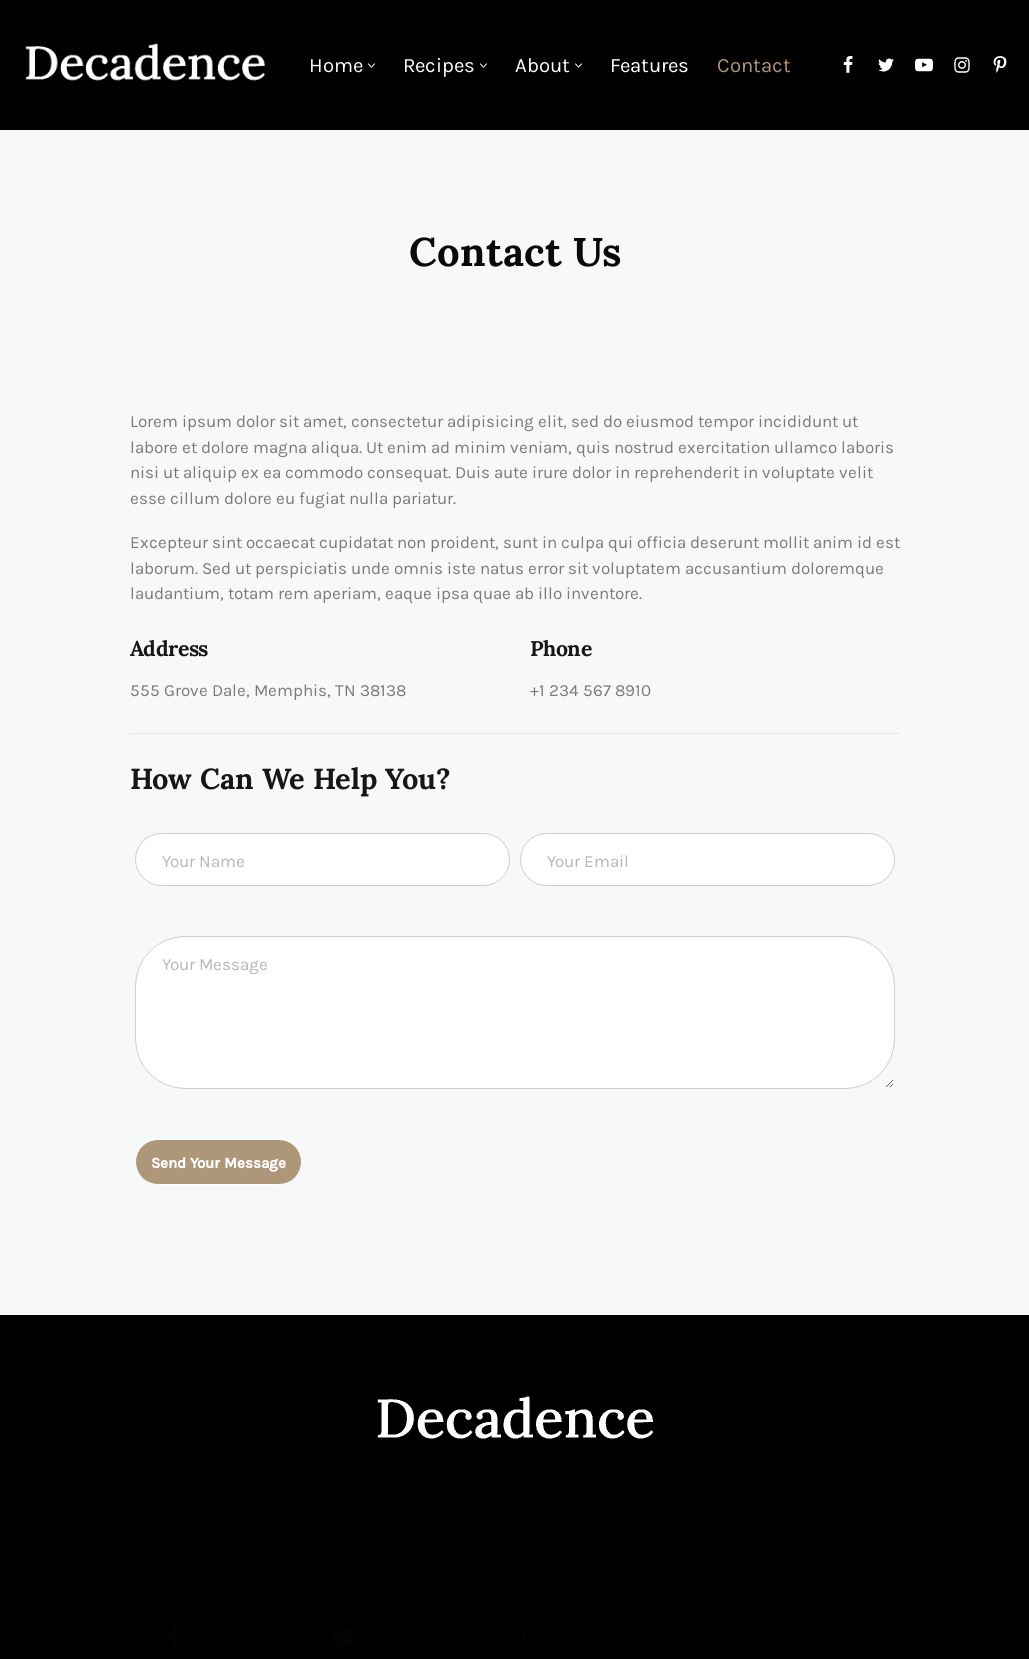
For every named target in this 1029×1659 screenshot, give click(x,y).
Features (649, 65)
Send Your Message (218, 1163)
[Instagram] (962, 65)
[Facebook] (848, 65)
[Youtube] (924, 65)
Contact (754, 65)
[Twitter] (886, 65)
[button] (371, 65)
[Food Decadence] (145, 65)
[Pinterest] (1000, 65)
